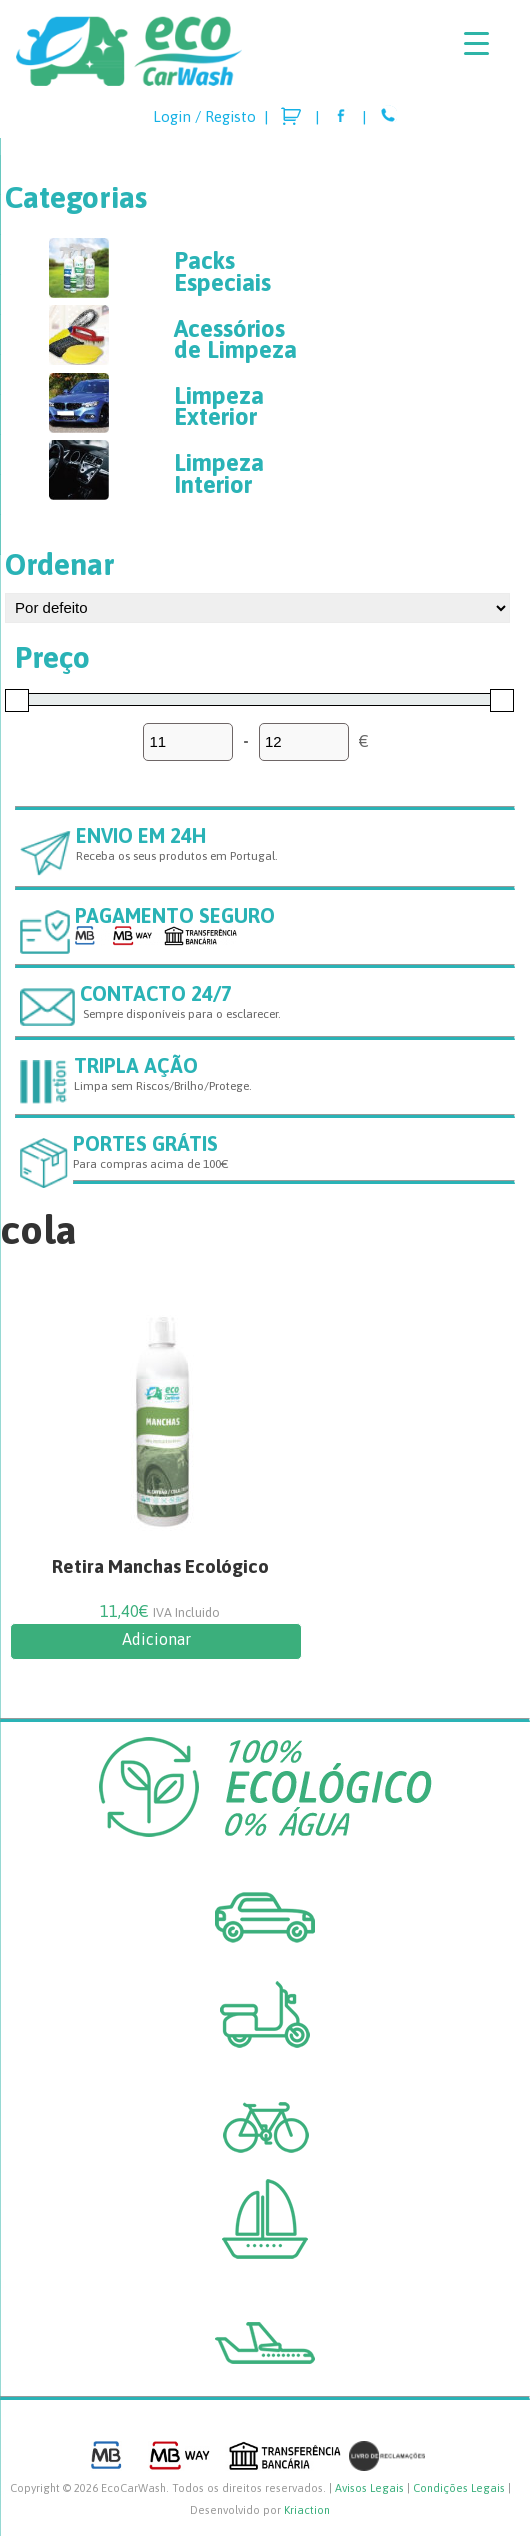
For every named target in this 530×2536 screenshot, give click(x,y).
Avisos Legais (369, 2488)
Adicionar (156, 1639)
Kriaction (307, 2510)
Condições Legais (459, 2488)
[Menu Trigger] (476, 42)
